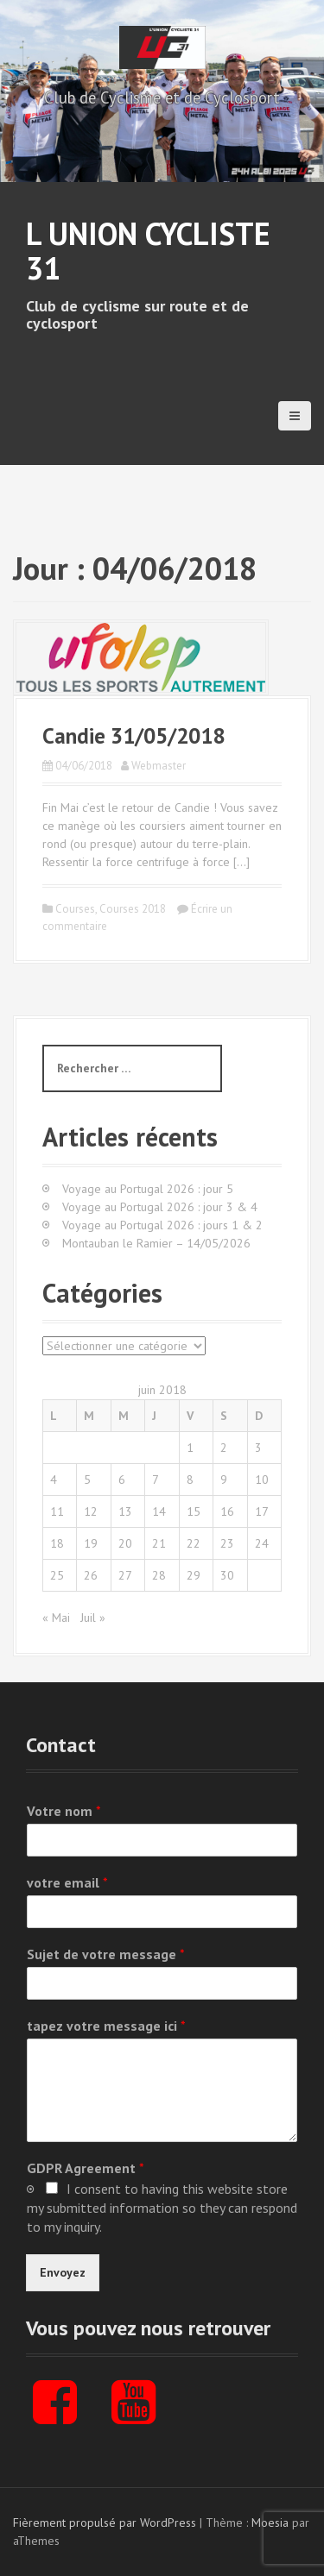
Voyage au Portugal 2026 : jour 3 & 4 (159, 1207)
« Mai (56, 1617)
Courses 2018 (132, 909)
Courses (75, 909)
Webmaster (158, 765)
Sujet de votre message (106, 1954)
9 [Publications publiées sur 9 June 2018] (223, 1479)
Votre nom (64, 1810)
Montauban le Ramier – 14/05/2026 (156, 1243)
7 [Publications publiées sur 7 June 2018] (155, 1479)
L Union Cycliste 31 (148, 250)
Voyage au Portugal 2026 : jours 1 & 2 (162, 1225)
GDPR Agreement (85, 2168)
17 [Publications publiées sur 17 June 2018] (262, 1511)
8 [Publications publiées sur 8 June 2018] (190, 1479)
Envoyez (63, 2272)
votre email (67, 1882)
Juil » (92, 1617)
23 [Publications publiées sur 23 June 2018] (227, 1543)
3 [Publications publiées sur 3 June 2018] (258, 1447)
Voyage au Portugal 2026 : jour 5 (147, 1189)
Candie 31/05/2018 (133, 736)
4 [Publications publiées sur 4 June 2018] (53, 1479)
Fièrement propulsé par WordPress (104, 2522)
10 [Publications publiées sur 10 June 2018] (262, 1479)
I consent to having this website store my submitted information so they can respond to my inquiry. (162, 2207)
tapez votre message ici (106, 2025)
